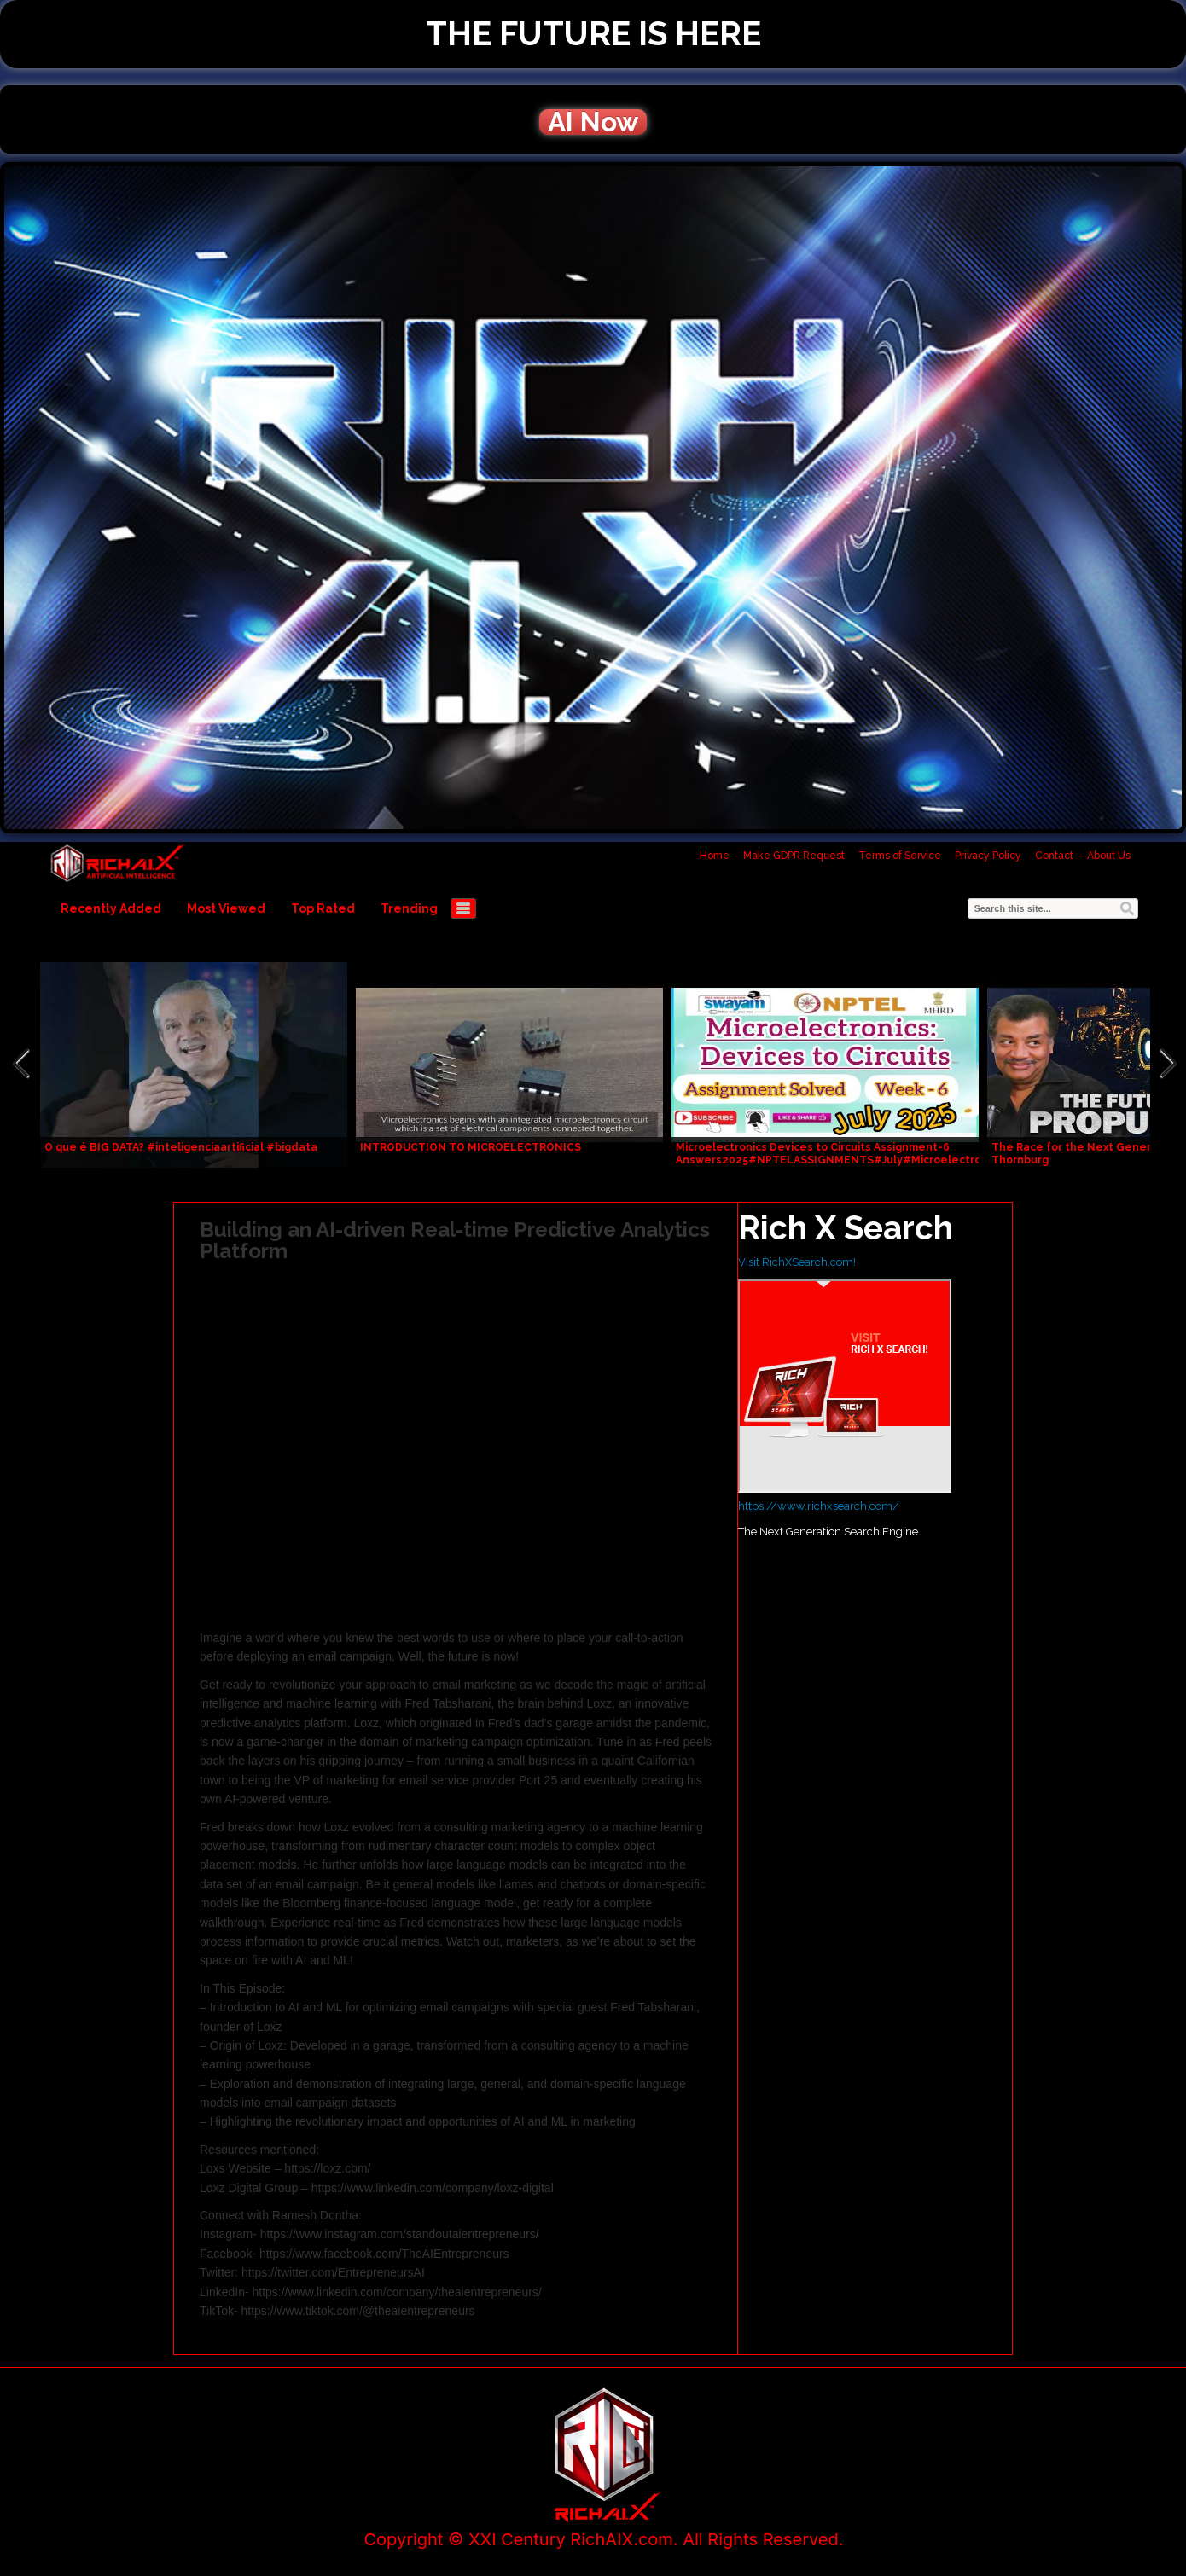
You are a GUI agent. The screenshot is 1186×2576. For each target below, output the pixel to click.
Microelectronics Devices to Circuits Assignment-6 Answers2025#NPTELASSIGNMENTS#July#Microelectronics (839, 1153)
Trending (409, 908)
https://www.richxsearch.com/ (818, 1506)
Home (715, 856)
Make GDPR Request (794, 856)
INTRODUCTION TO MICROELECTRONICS (470, 1147)
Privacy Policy (988, 856)
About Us (1109, 856)
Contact (1054, 856)
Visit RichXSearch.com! (797, 1262)
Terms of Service (899, 856)
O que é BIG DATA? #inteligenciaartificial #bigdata (180, 1147)
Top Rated (323, 908)
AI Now (593, 122)
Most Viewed (226, 908)
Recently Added (111, 908)
